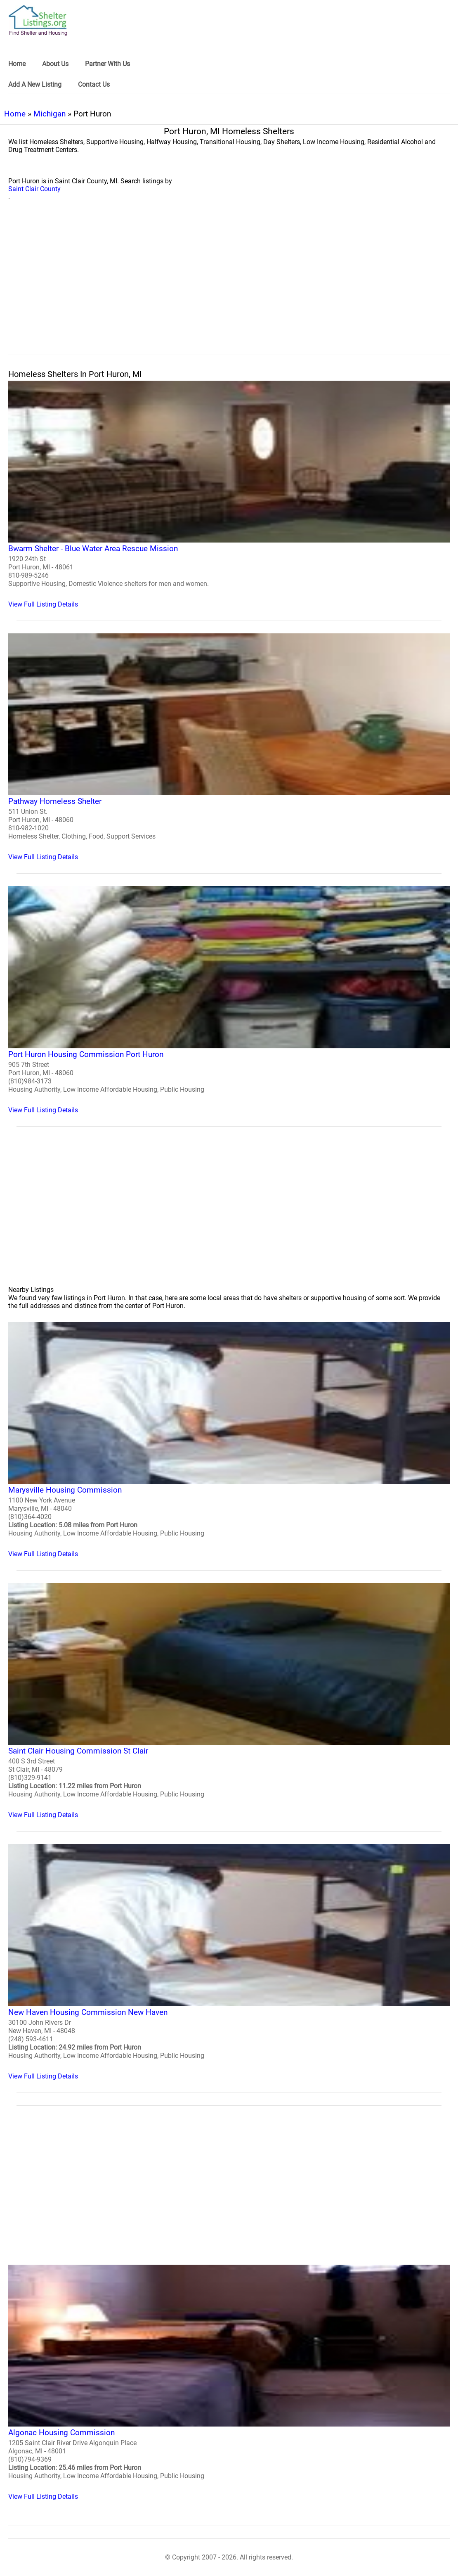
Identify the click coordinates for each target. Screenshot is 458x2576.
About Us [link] (55, 64)
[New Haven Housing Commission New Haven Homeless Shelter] (229, 1962)
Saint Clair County (34, 189)
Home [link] (17, 64)
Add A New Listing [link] (34, 84)
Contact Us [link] (94, 84)
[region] (229, 287)
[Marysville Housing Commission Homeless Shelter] (229, 1440)
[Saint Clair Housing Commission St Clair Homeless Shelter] (229, 1701)
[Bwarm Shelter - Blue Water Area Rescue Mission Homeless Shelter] (229, 494)
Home (15, 113)
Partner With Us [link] (107, 64)
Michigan (49, 113)
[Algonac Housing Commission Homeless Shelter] (229, 2382)
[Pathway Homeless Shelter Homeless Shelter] (229, 747)
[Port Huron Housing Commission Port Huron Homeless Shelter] (229, 1000)
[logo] (38, 20)
